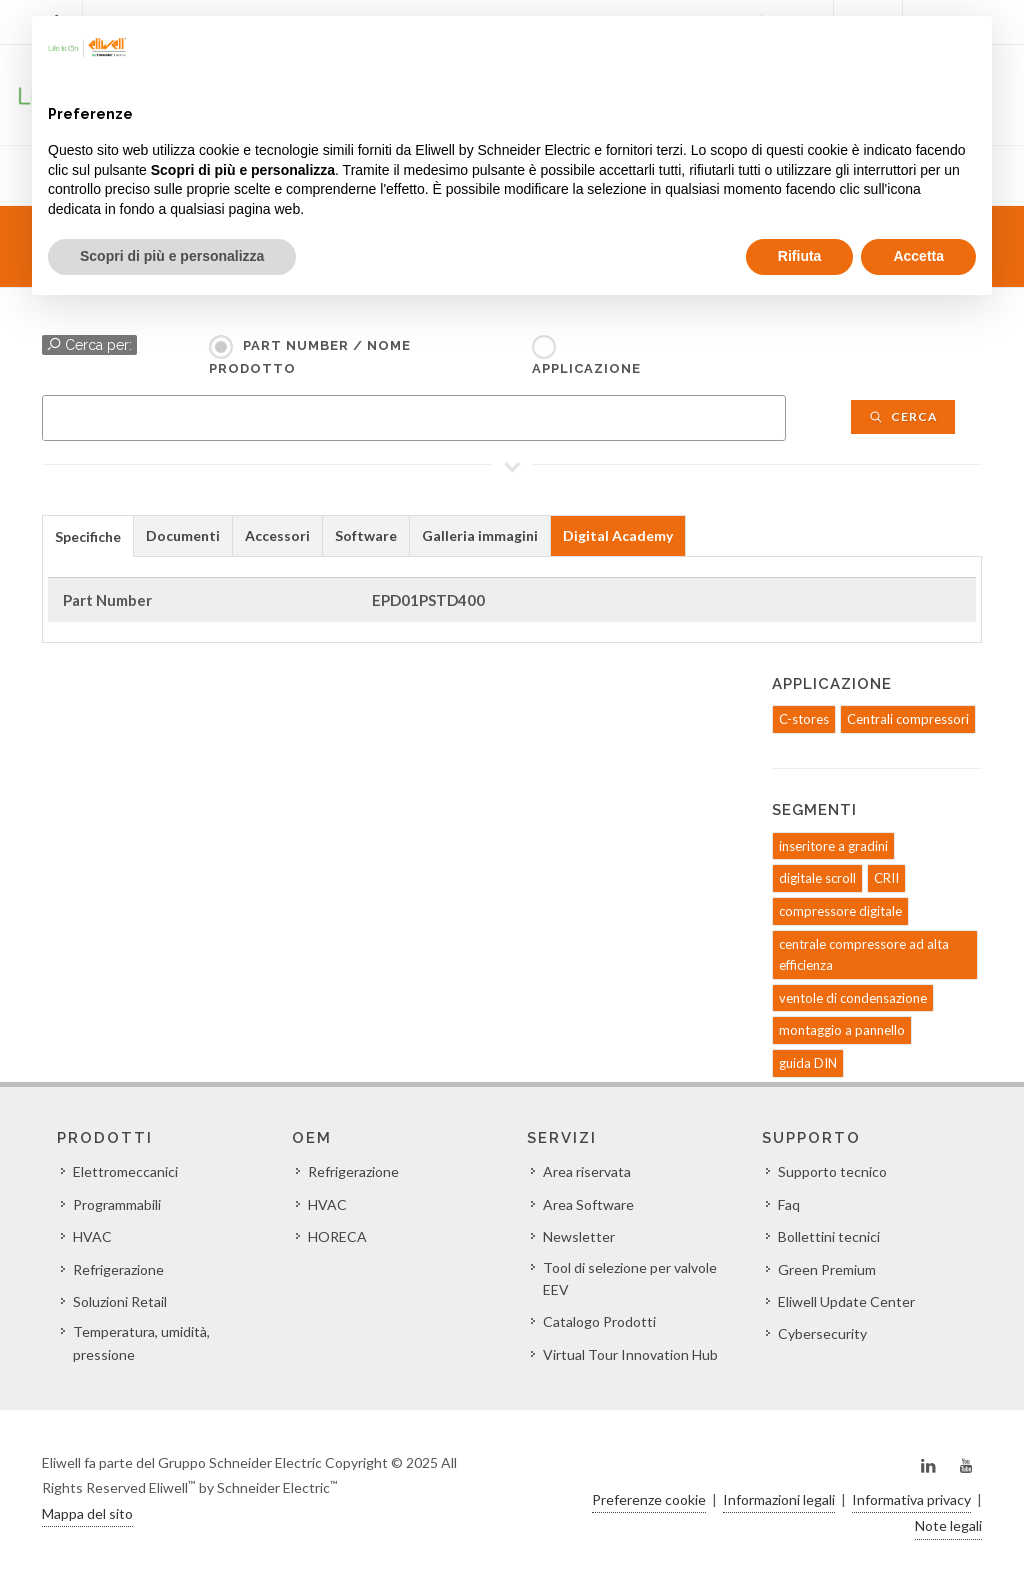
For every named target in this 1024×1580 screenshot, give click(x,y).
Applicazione (586, 368)
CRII (886, 878)
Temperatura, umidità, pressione (141, 1342)
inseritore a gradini (833, 846)
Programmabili (117, 1204)
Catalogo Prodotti (599, 1321)
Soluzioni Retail (120, 1301)
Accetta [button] (918, 256)
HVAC (92, 1236)
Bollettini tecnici (829, 1236)
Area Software (588, 1204)
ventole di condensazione (853, 998)
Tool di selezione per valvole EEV (630, 1278)
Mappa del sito (87, 1513)
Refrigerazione (118, 1269)
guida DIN (808, 1063)
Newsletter (579, 1236)
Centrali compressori (908, 719)
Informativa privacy (911, 1499)
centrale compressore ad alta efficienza (864, 954)
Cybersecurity (822, 1333)
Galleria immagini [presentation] (480, 535)
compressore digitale (840, 911)
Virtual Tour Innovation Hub (630, 1354)
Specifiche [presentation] (88, 536)
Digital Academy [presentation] (618, 535)
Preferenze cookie (649, 1499)
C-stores (804, 719)
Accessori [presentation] (277, 535)
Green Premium (827, 1269)
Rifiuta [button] (800, 256)
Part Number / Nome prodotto (310, 357)
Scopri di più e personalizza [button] (172, 256)
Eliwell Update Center (846, 1301)
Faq (789, 1204)
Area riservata (587, 1171)
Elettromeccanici (125, 1171)
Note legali (948, 1525)
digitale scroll (817, 878)
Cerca (903, 416)
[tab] (88, 535)
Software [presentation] (366, 535)
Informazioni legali (779, 1499)
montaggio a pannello (842, 1030)
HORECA (337, 1236)
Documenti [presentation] (183, 535)
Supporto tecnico (832, 1171)
